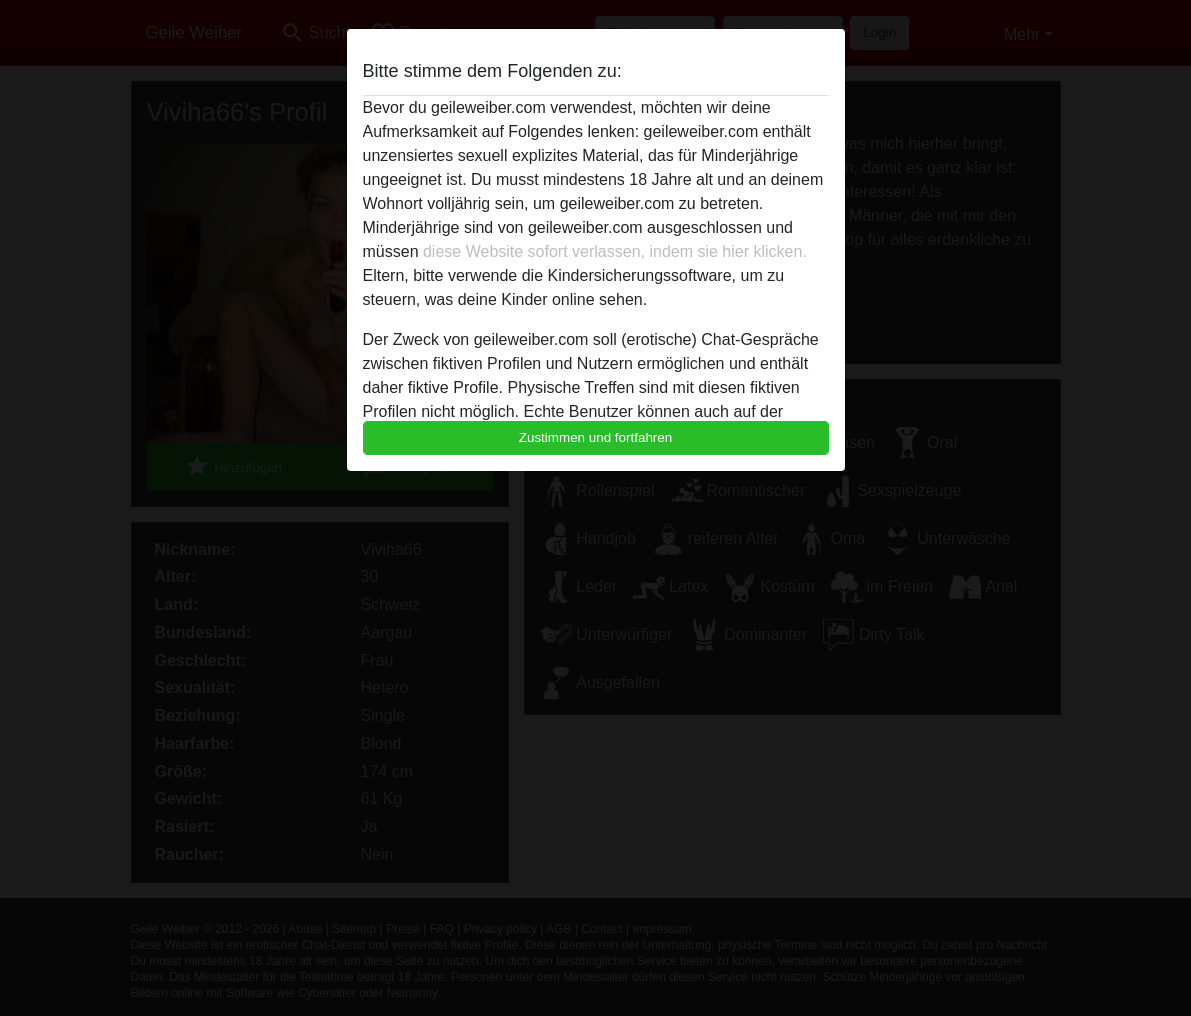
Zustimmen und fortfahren (596, 437)
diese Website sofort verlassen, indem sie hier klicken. (615, 251)
